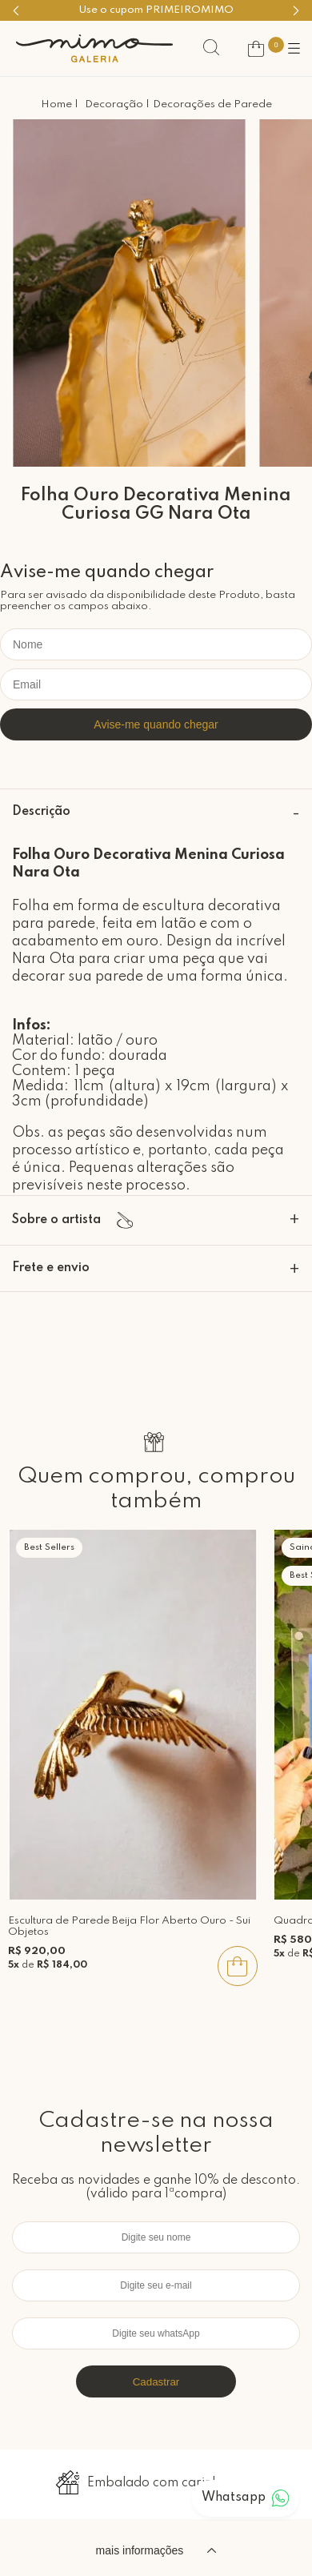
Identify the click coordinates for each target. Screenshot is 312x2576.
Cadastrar (156, 2382)
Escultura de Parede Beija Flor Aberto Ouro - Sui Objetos (129, 1926)
